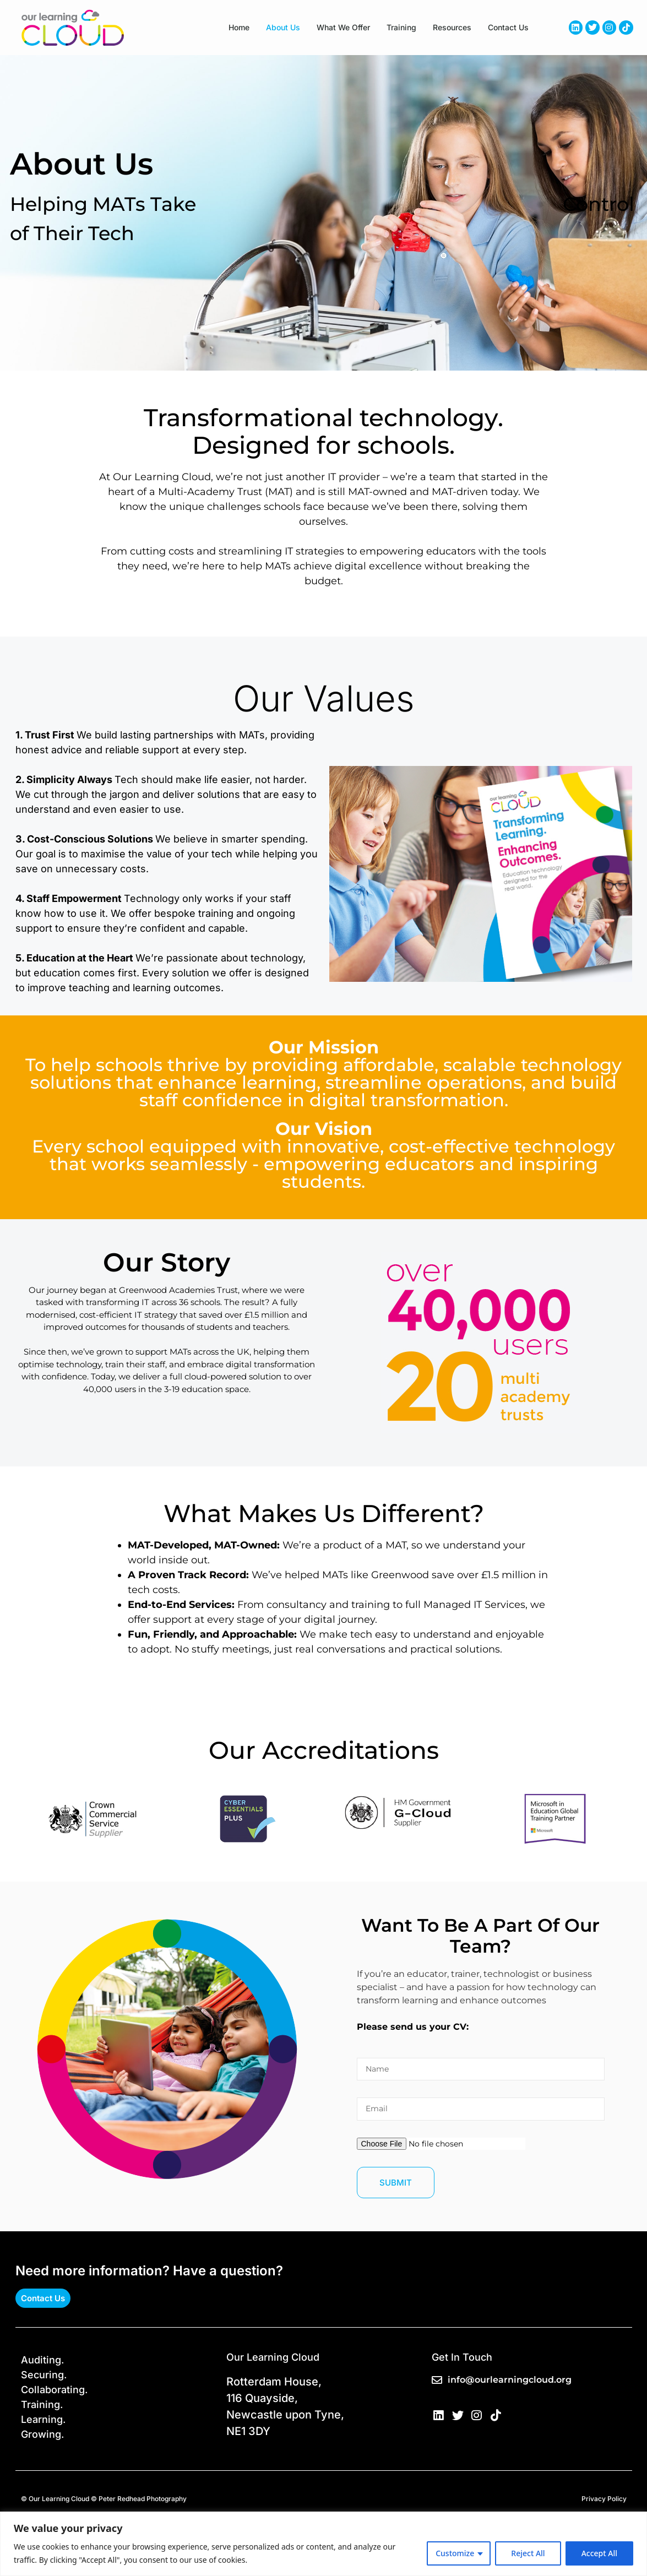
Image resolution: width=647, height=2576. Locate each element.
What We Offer (343, 27)
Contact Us (508, 27)
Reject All (528, 2553)
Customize (455, 2553)
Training (401, 27)
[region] (323, 2544)
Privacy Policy (604, 2499)
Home (239, 27)
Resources (452, 27)
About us (283, 27)
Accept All (599, 2553)
